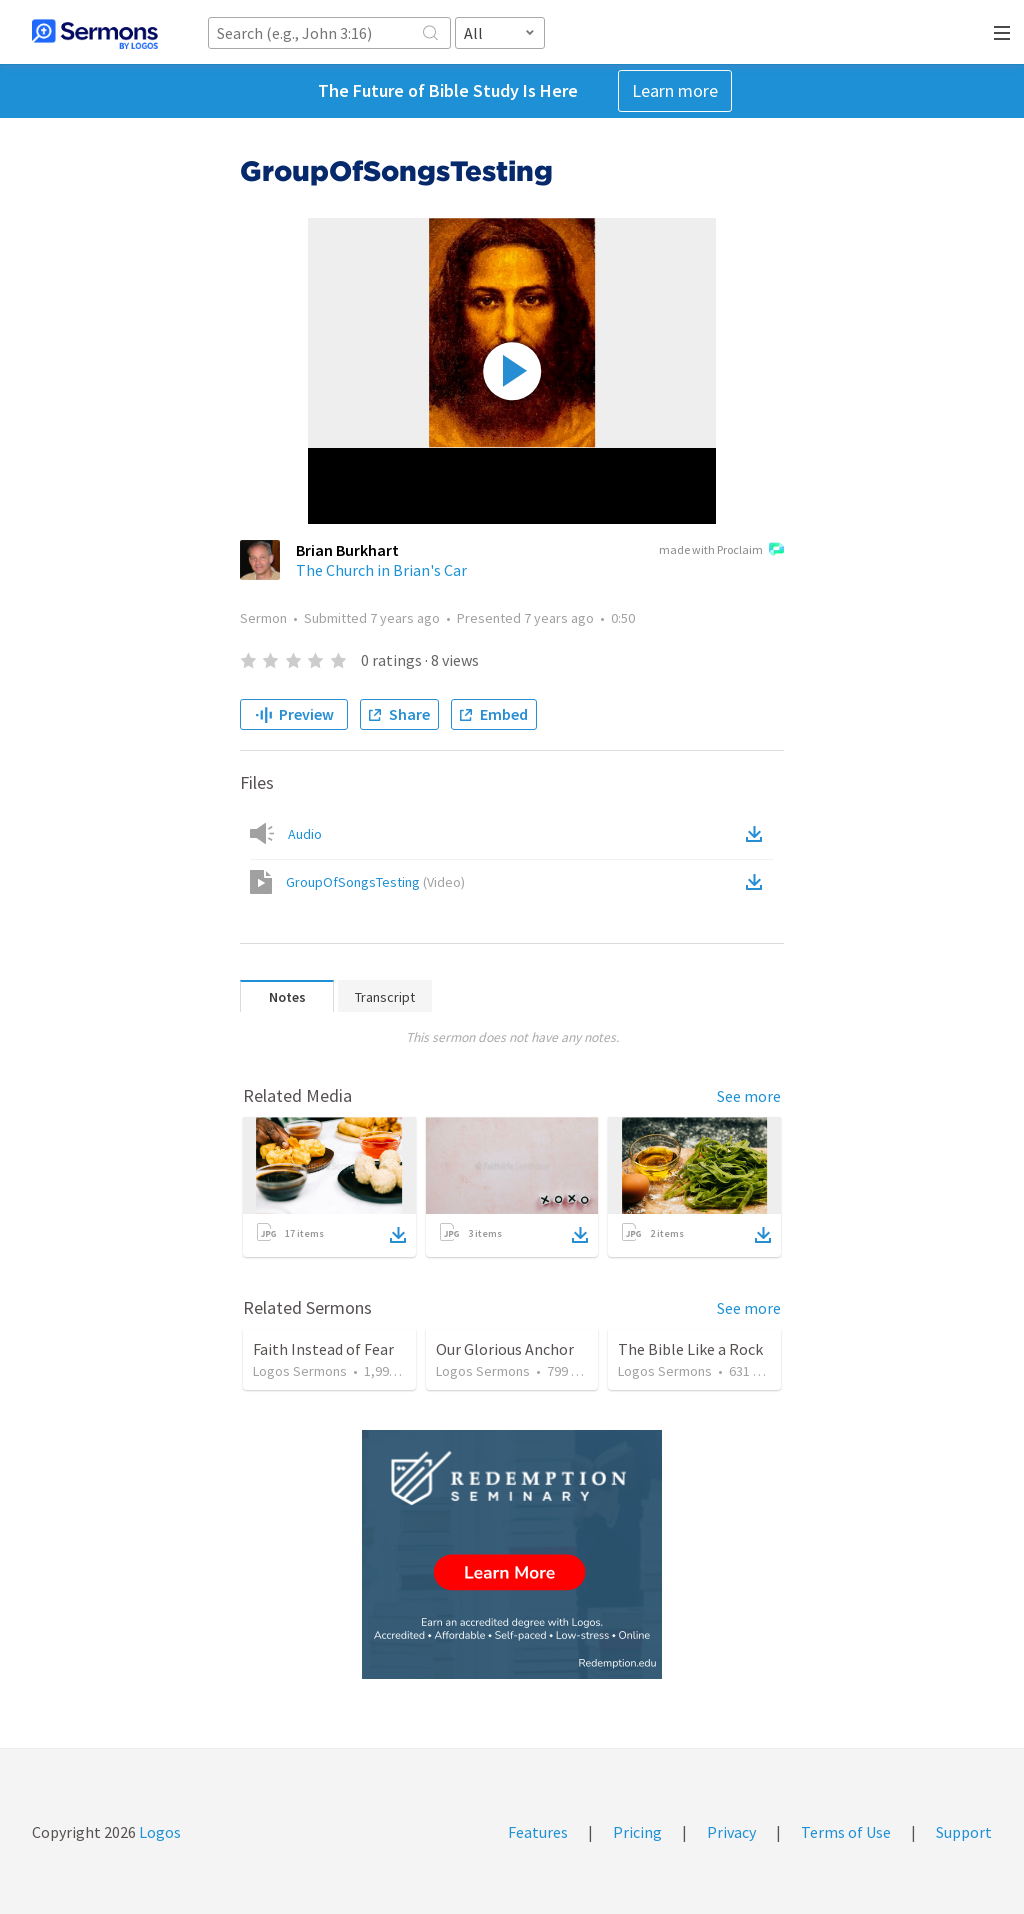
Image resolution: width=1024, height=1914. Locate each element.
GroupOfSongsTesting (375, 882)
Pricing (637, 1832)
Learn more (675, 90)
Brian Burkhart (347, 550)
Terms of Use (846, 1832)
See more (749, 1096)
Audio (305, 834)
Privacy (731, 1832)
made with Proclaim (721, 551)
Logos (158, 1832)
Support (964, 1832)
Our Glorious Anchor (505, 1349)
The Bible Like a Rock (690, 1349)
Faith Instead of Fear (323, 1349)
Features (538, 1832)
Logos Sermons (300, 1371)
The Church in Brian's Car (381, 570)
